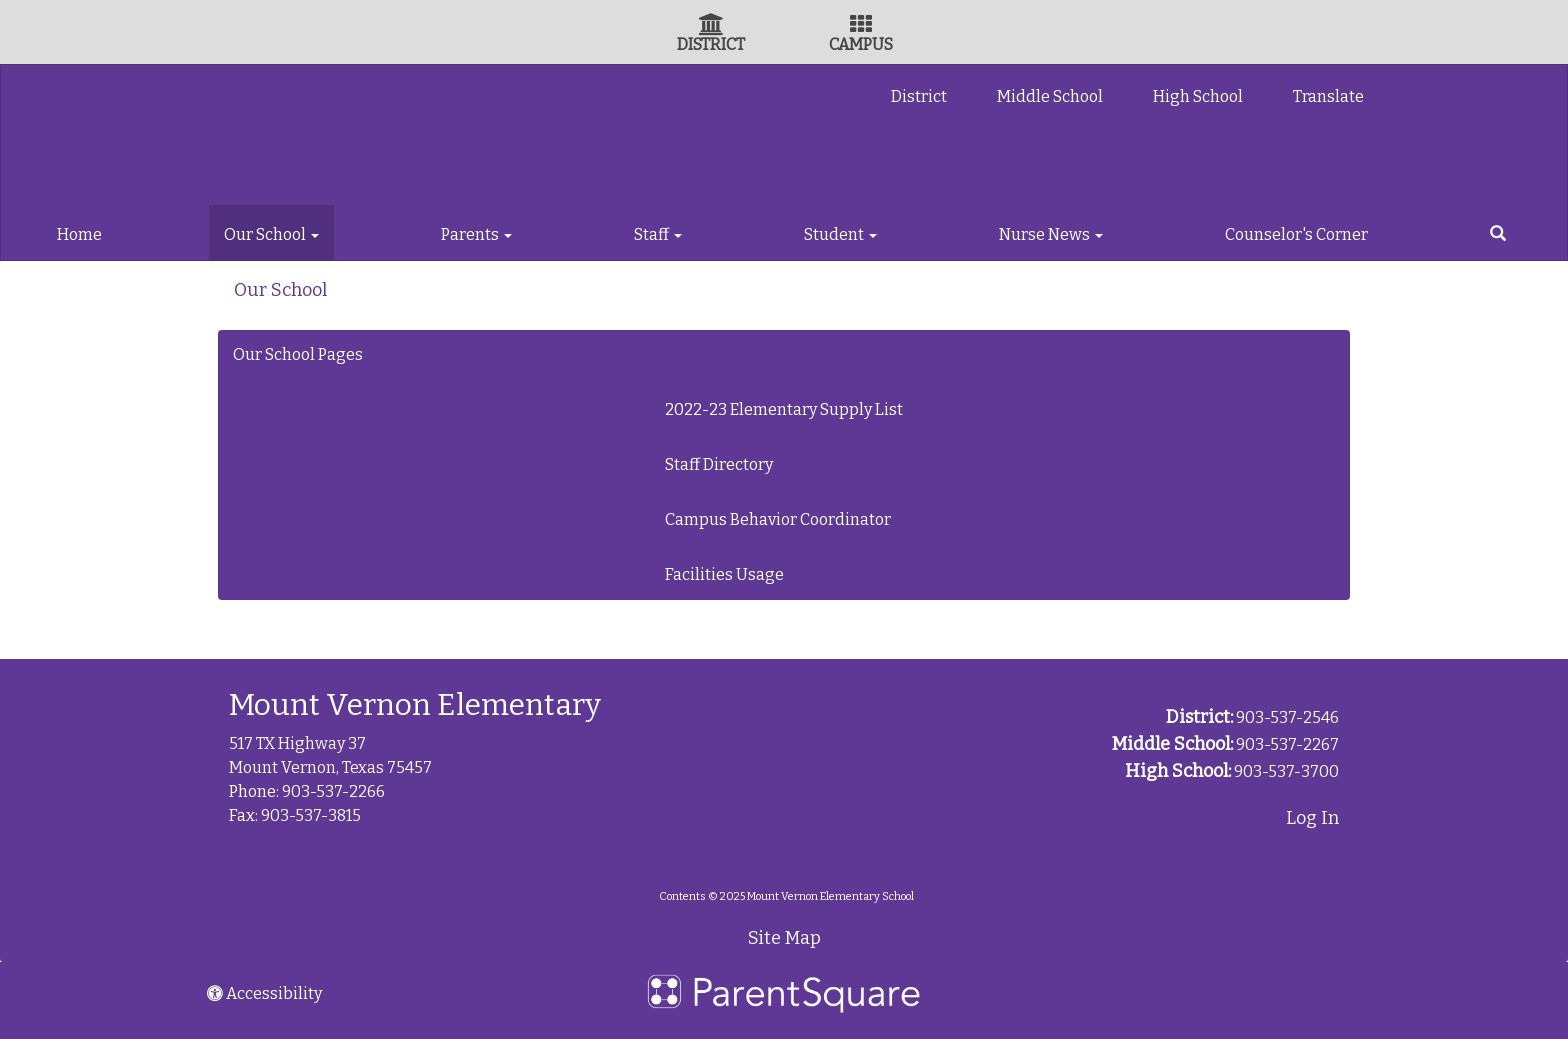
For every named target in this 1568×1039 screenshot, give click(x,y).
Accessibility (264, 993)
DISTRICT (711, 44)
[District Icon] (711, 26)
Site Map (784, 938)
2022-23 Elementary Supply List (784, 409)
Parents (476, 234)
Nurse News (1051, 234)
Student (840, 234)
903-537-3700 (1286, 771)
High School (1198, 96)
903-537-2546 (1287, 717)
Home (79, 234)
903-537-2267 (1287, 744)
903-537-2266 (333, 791)
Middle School (1050, 96)
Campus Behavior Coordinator (778, 519)
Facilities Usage (724, 574)
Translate (1328, 96)
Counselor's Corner (1296, 234)
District (919, 96)
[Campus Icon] (861, 26)
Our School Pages (298, 354)
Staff (658, 234)
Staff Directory (719, 464)
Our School (271, 234)
